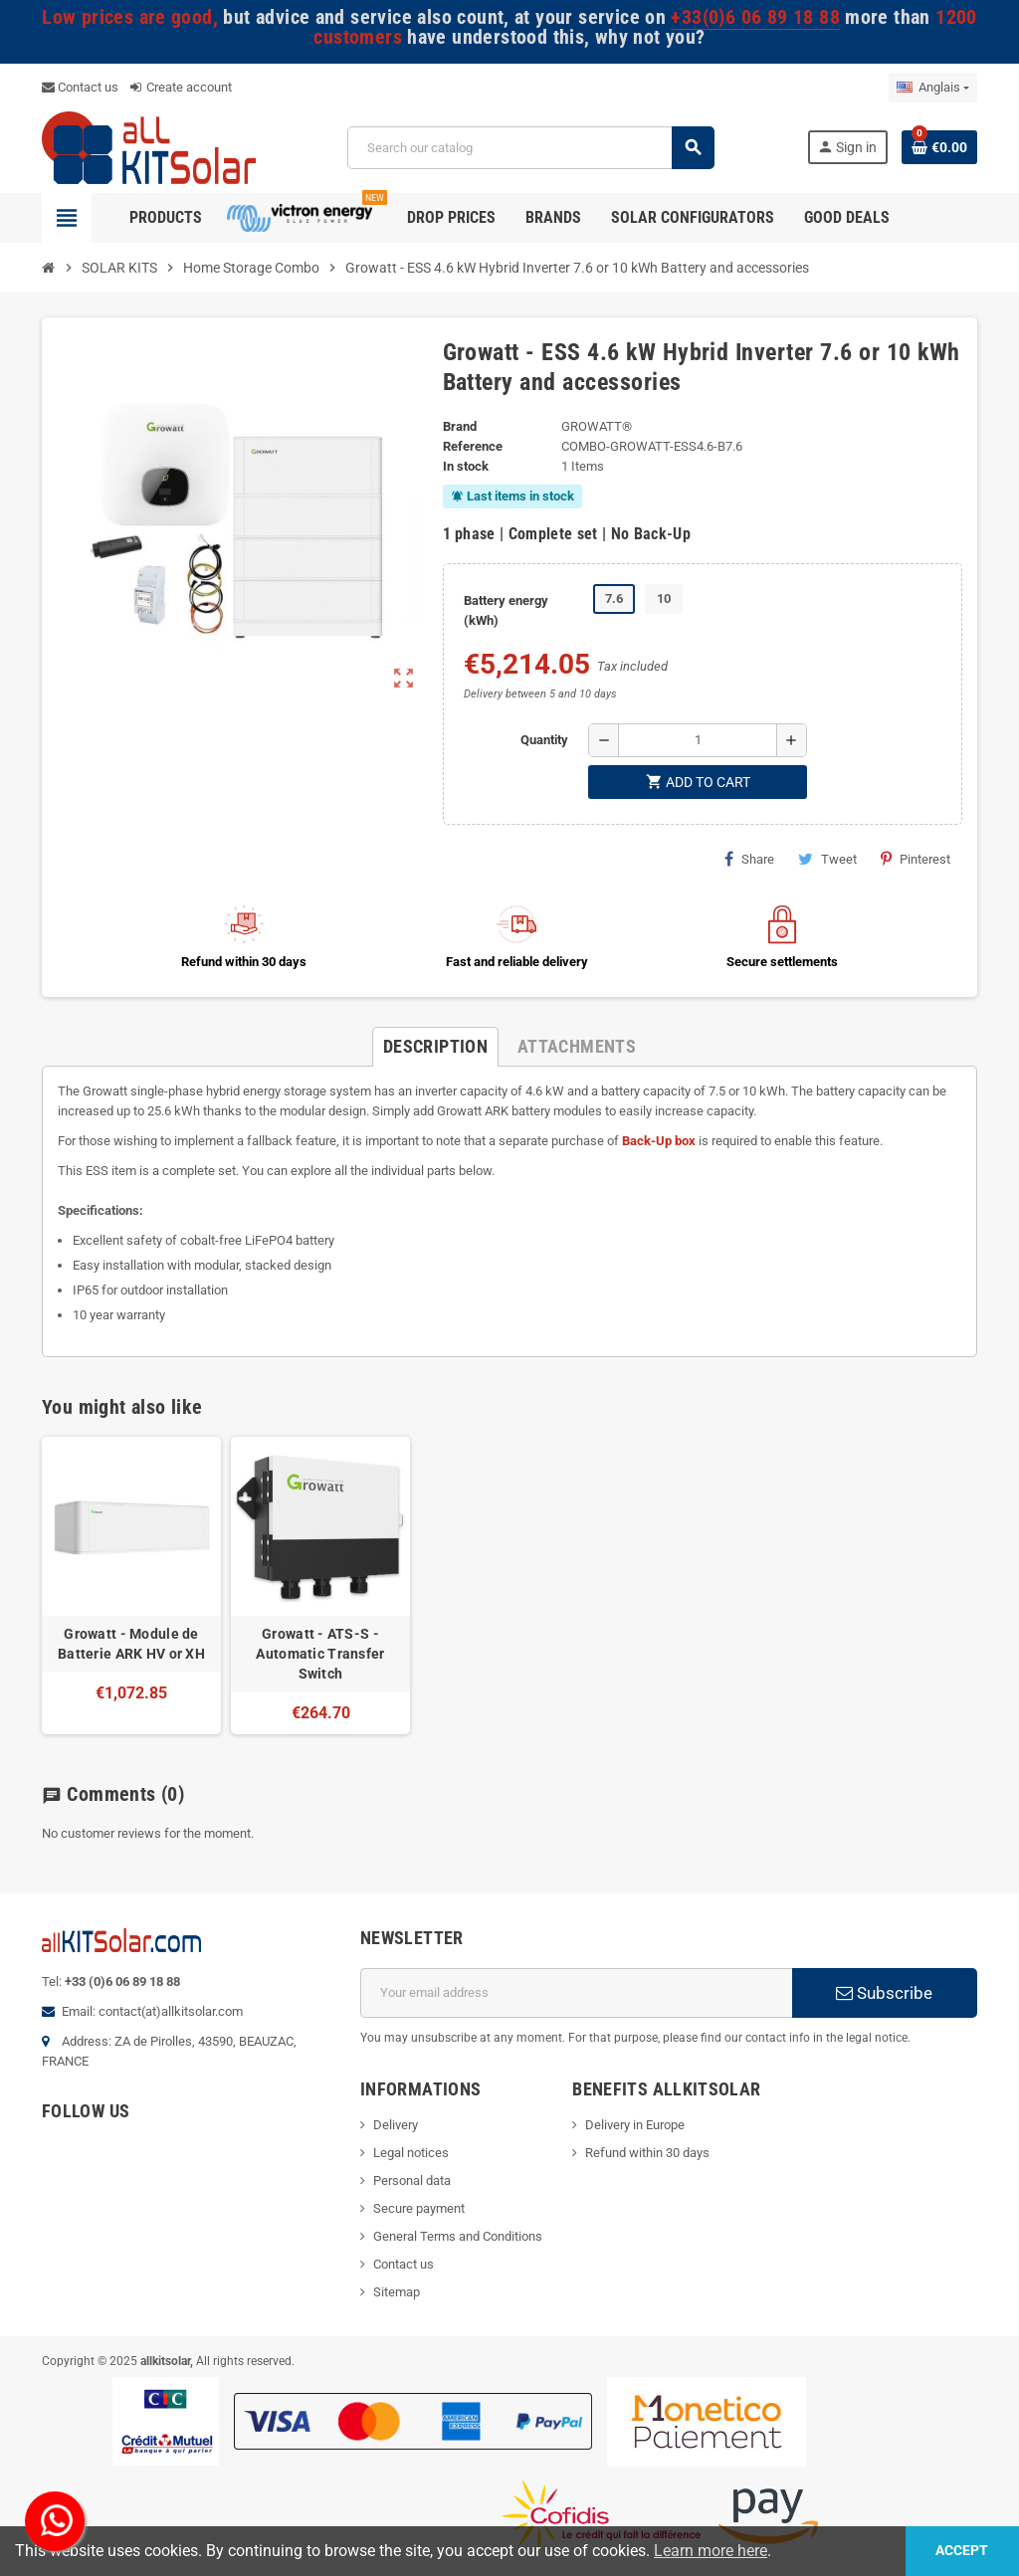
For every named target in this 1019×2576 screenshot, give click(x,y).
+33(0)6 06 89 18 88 (755, 17)
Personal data (412, 2180)
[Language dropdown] (933, 87)
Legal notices (411, 2152)
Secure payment (419, 2208)
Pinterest (915, 859)
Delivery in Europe (635, 2124)
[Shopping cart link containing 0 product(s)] (939, 147)
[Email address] (576, 1993)
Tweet (827, 859)
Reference (473, 446)
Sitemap (396, 2291)
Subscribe (884, 1993)
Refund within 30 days (647, 2152)
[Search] (530, 147)
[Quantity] (697, 740)
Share (749, 859)
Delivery (395, 2124)
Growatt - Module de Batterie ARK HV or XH (131, 1644)
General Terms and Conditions (457, 2236)
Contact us (80, 87)
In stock (466, 466)
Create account (181, 87)
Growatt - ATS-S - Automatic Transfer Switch (320, 1654)
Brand (460, 426)
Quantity (544, 739)
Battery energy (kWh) (506, 610)
